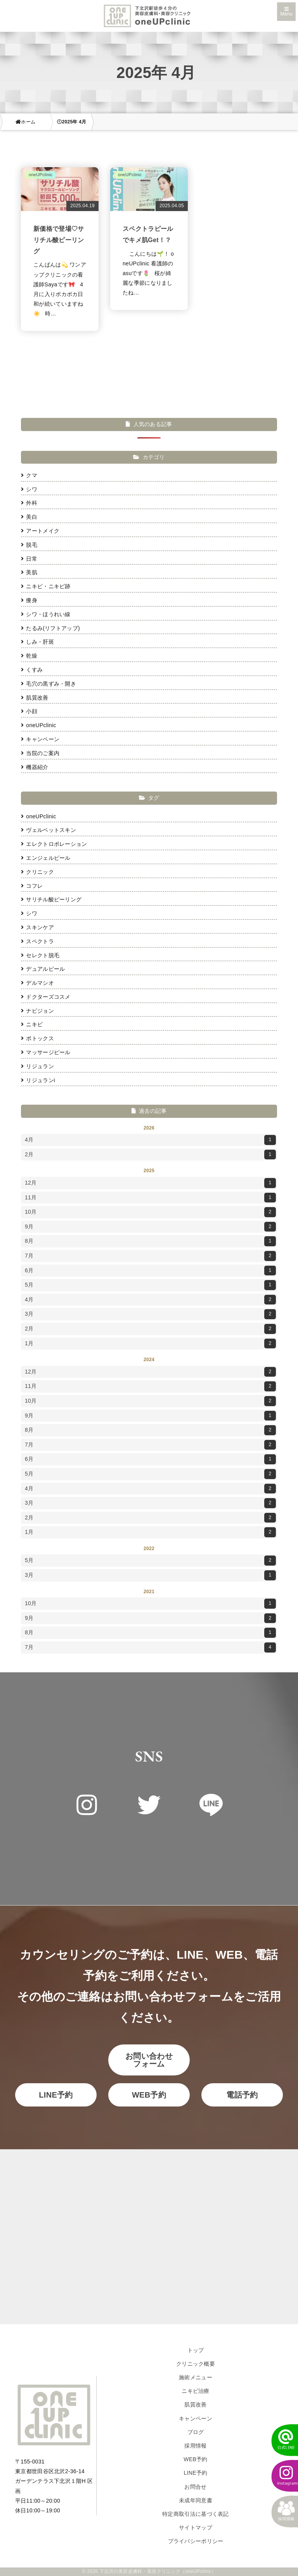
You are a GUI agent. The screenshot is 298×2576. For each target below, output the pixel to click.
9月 (150, 1227)
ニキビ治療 (196, 2391)
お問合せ (195, 2487)
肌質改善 (35, 698)
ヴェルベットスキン (48, 830)
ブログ (195, 2432)
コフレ (32, 886)
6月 (150, 1271)
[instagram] (280, 2476)
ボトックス (37, 1038)
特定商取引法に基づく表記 (195, 2514)
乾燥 (29, 656)
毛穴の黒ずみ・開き (48, 684)
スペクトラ (37, 941)
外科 (29, 503)
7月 (150, 1256)
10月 (150, 1212)
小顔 (29, 711)
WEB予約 (149, 2095)
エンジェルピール (46, 858)
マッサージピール (46, 1052)
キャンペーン (40, 739)
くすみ (32, 670)
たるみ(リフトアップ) (50, 628)
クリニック (37, 872)
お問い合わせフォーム (149, 2060)
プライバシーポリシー (196, 2541)
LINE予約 (56, 2095)
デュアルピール (43, 969)
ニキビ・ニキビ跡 (46, 586)
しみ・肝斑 (37, 642)
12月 (150, 1183)
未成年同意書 (195, 2500)
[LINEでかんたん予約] (280, 2440)
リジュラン (37, 1066)
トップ (195, 2350)
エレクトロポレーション (54, 844)
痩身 (29, 600)
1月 (150, 1344)
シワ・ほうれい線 (46, 614)
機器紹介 (35, 767)
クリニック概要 (195, 2364)
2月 (150, 1155)
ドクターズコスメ (46, 997)
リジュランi (38, 1080)
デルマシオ (37, 983)
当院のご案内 (40, 753)
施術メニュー (195, 2377)
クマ (29, 475)
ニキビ (32, 1024)
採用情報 (195, 2446)
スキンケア (37, 927)
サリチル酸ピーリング (51, 899)
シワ (29, 489)
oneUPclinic (38, 725)
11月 (150, 1198)
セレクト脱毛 (40, 955)
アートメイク (40, 531)
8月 (150, 1241)
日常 (29, 559)
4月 (150, 1140)
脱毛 (29, 545)
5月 (150, 1285)
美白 (29, 517)
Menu (286, 12)
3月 (150, 1314)
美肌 (29, 572)
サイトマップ (195, 2527)
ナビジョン (37, 1011)
